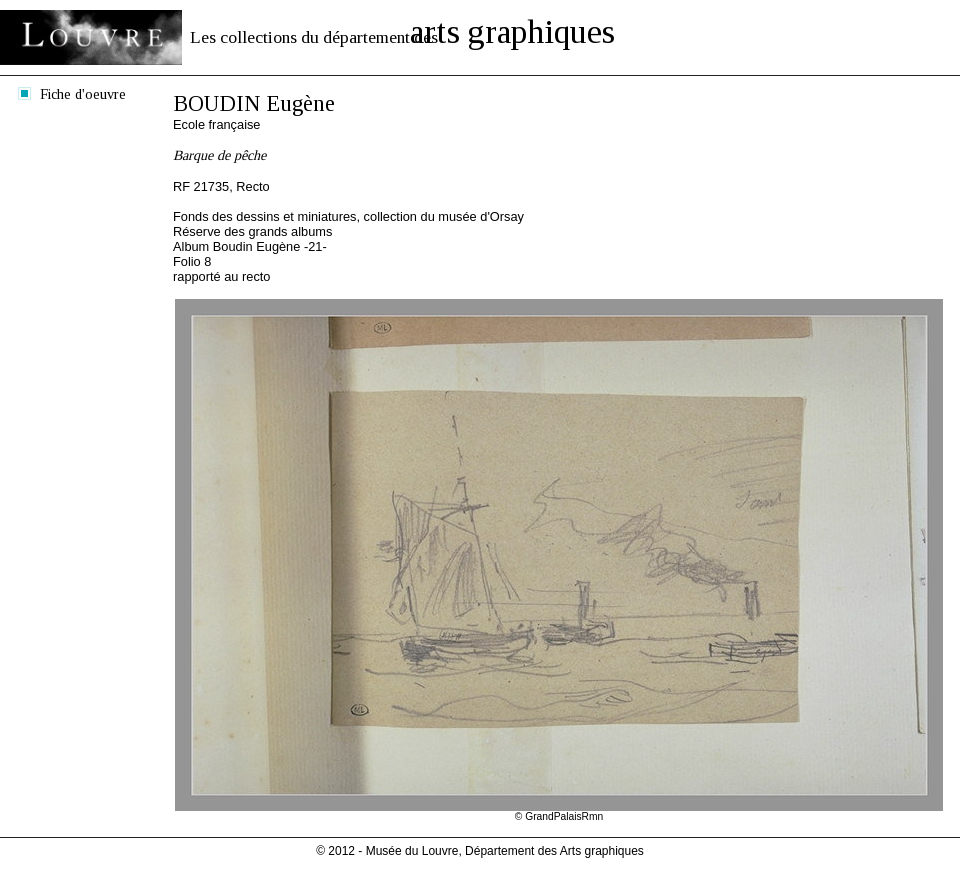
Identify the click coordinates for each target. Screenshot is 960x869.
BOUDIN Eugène (254, 103)
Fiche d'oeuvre (83, 94)
